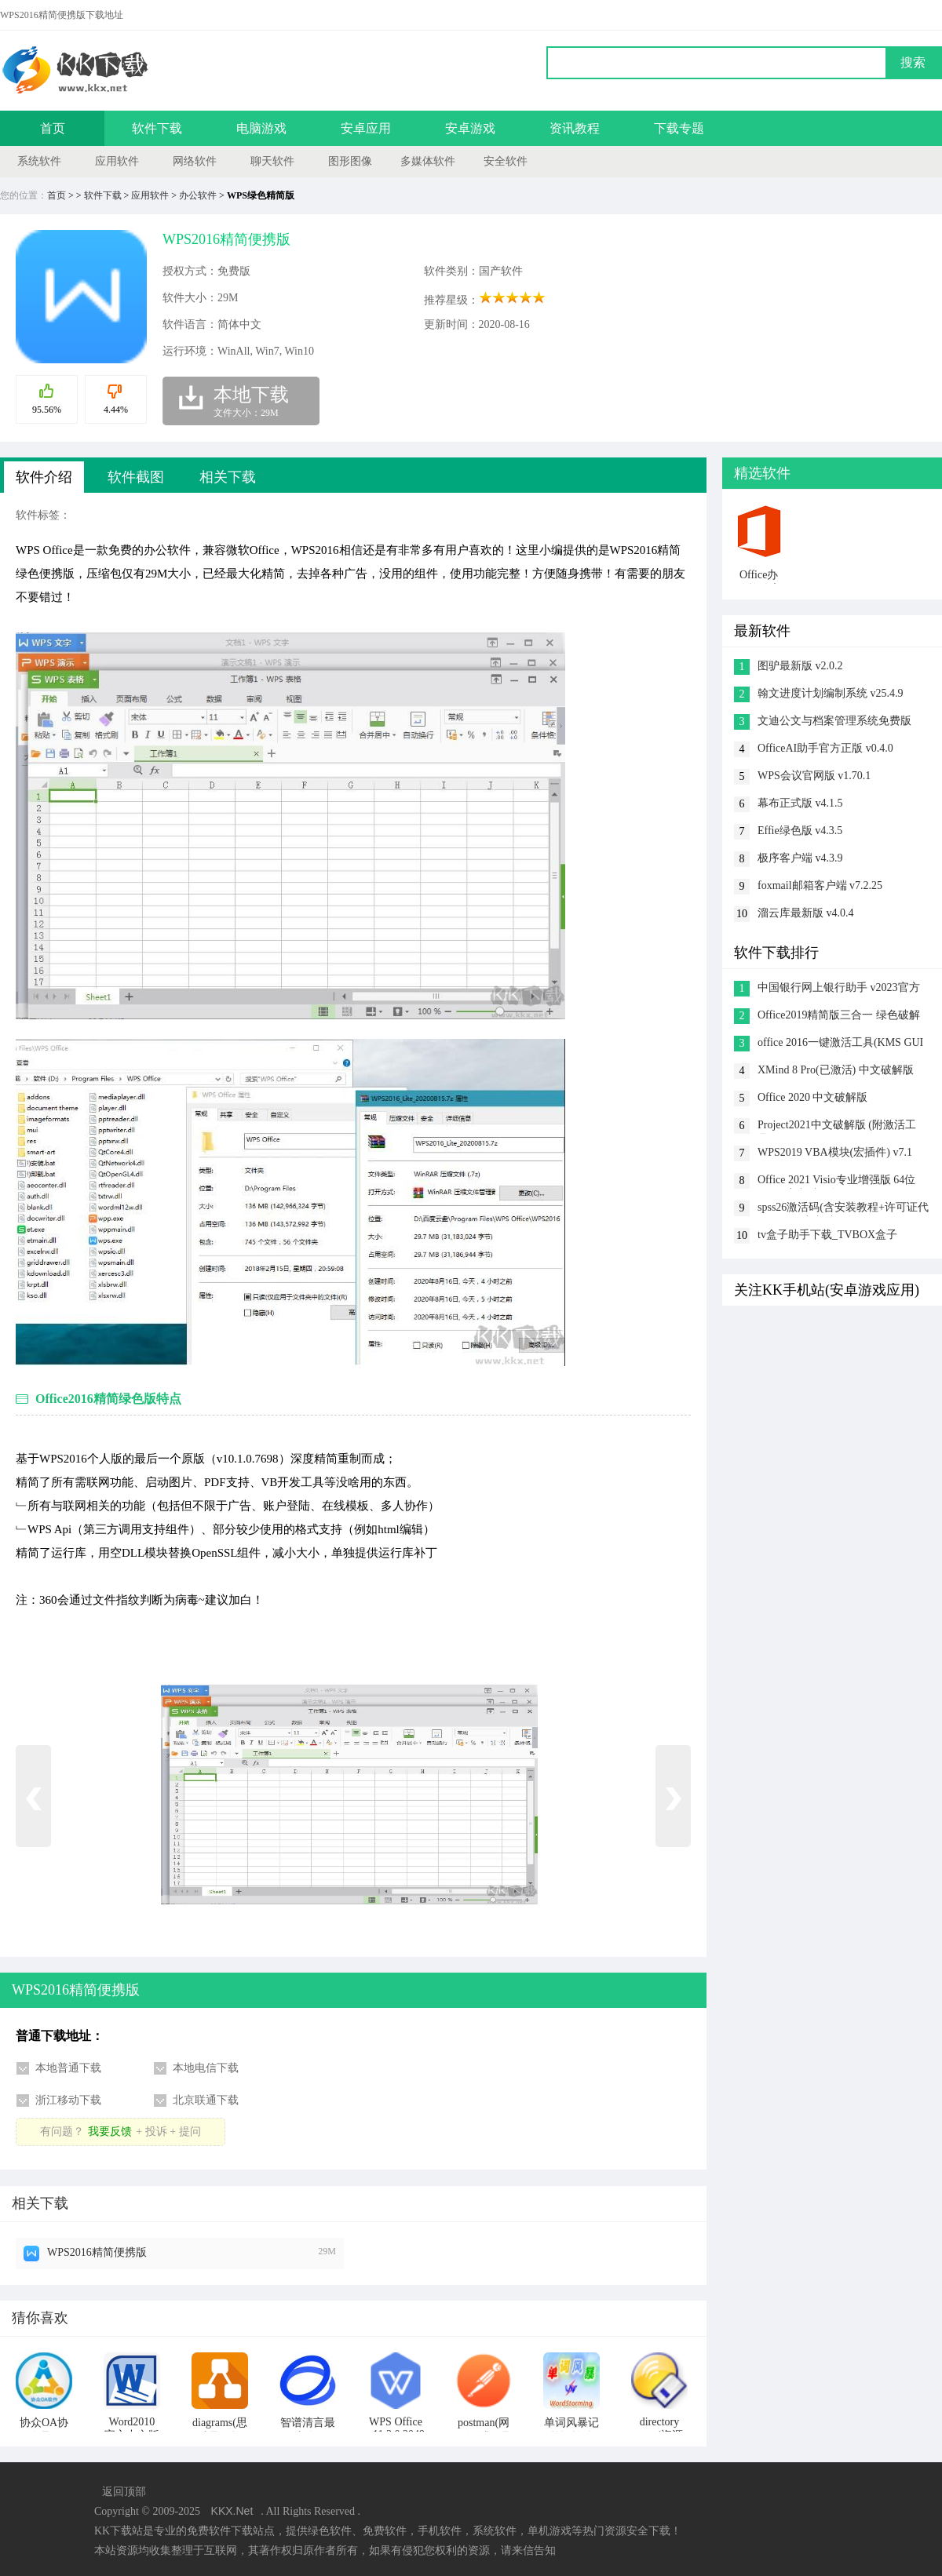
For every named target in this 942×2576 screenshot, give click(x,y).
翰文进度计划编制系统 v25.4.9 (831, 693)
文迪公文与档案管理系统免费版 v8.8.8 (834, 722)
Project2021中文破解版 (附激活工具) (837, 1126)
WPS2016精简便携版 (97, 2252)
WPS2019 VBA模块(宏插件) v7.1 (835, 1152)
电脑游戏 (261, 128)
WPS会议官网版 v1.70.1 (814, 776)
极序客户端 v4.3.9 (800, 858)
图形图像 (350, 161)
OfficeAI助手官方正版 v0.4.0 (825, 748)
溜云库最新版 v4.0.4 (806, 913)
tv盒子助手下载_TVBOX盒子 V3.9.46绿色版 (827, 1236)
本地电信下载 (206, 2068)
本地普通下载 (68, 2068)
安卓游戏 (470, 128)
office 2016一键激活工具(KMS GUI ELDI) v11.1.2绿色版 (840, 1044)
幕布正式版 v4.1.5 (800, 803)
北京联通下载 (206, 2100)
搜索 (913, 62)
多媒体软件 (427, 161)
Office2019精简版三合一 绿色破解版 (839, 1016)
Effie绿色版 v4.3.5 (800, 830)
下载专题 (679, 128)
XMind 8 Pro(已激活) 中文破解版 (836, 1070)
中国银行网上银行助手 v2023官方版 (839, 989)
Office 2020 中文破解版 (813, 1097)
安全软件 (506, 161)
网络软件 (195, 161)
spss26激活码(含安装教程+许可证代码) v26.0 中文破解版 (843, 1208)
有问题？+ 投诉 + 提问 (120, 2131)
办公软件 (198, 195)
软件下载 (157, 128)
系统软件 (39, 161)
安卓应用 (366, 128)
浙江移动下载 (68, 2100)
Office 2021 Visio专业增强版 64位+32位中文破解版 (836, 1181)
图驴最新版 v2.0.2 (800, 666)
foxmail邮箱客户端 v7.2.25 (820, 885)
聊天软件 (272, 161)
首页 (52, 128)
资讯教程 (575, 128)
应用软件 (117, 161)
